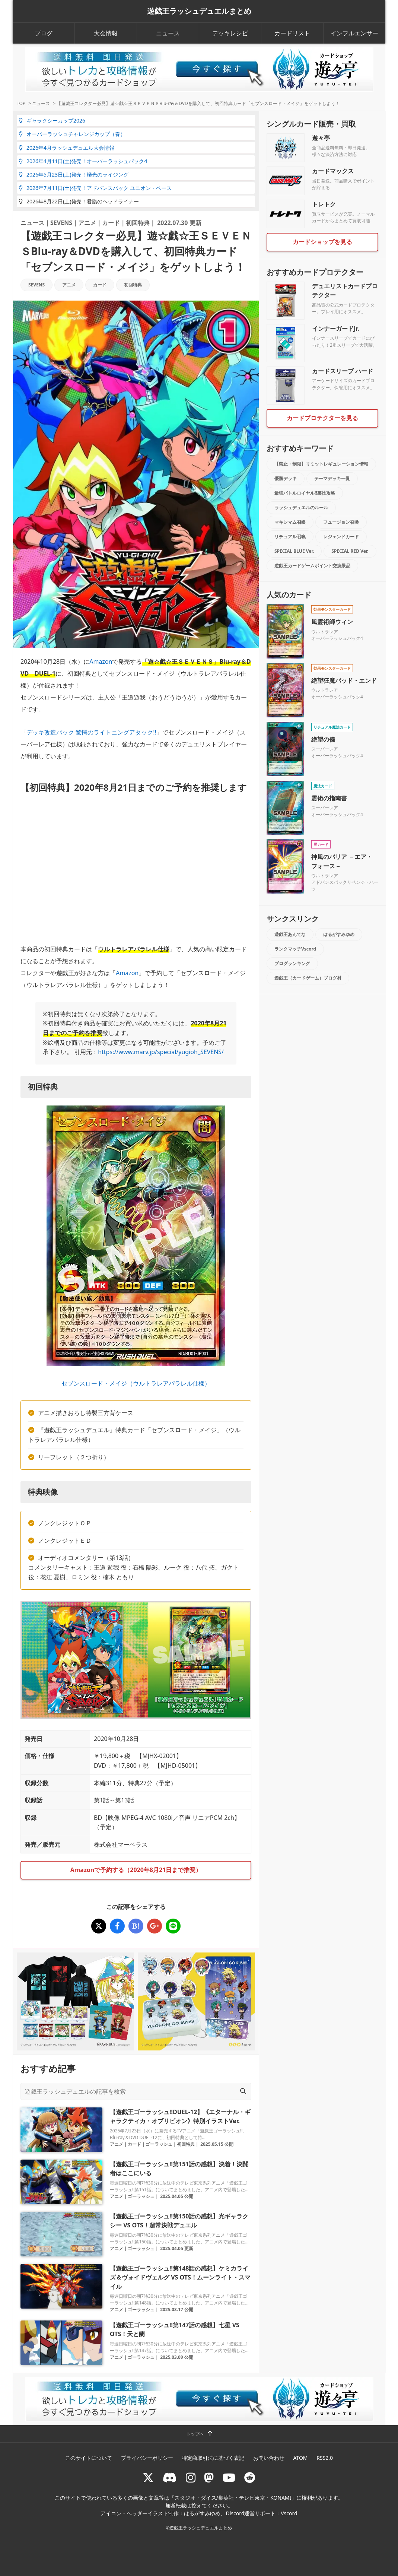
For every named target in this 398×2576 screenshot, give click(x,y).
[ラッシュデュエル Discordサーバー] (170, 2477)
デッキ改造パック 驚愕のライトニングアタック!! (91, 732)
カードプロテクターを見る (322, 418)
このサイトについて (88, 2457)
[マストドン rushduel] (209, 2477)
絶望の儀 (323, 739)
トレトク (324, 204)
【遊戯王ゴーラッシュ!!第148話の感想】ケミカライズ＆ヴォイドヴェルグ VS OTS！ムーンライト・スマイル (180, 2277)
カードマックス (333, 171)
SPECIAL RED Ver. (349, 551)
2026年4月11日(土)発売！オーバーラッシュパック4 (83, 161)
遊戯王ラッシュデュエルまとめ (199, 11)
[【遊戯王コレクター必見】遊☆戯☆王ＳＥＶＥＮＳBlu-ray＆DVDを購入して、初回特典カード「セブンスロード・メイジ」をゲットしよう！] (98, 1926)
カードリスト (292, 33)
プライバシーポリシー (147, 2457)
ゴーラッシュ (159, 2144)
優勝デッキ (285, 478)
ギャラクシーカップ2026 (52, 120)
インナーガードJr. (335, 328)
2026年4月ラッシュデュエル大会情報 (66, 147)
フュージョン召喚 (341, 522)
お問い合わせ (268, 2457)
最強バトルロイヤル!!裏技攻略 (304, 493)
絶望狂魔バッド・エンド (344, 680)
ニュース (168, 33)
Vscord (289, 2513)
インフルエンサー (354, 33)
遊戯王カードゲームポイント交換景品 (312, 565)
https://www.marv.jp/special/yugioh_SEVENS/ (161, 1052)
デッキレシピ (230, 33)
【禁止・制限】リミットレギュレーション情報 (321, 464)
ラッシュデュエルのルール (301, 507)
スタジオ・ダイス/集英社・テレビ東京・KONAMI (233, 2497)
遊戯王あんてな (290, 934)
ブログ (43, 33)
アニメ (87, 223)
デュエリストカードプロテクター (345, 290)
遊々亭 (321, 138)
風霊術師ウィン (332, 622)
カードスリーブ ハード (342, 371)
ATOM (300, 2457)
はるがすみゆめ (338, 934)
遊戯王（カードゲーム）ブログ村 (307, 978)
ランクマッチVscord (295, 949)
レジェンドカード (341, 536)
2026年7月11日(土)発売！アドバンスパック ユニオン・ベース (95, 187)
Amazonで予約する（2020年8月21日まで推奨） (136, 1870)
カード (111, 223)
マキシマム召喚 (290, 522)
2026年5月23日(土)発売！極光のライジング (73, 174)
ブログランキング (292, 963)
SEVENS (61, 223)
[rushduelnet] (190, 2477)
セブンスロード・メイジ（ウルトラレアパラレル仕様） (135, 1383)
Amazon (100, 661)
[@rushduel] (148, 2477)
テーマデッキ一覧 (332, 478)
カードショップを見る (322, 242)
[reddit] (249, 2477)
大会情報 (106, 33)
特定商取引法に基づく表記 (213, 2457)
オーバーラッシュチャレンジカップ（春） (72, 133)
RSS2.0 (324, 2457)
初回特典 (138, 223)
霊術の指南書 (329, 798)
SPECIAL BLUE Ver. (294, 551)
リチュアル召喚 (290, 536)
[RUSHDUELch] (229, 2477)
